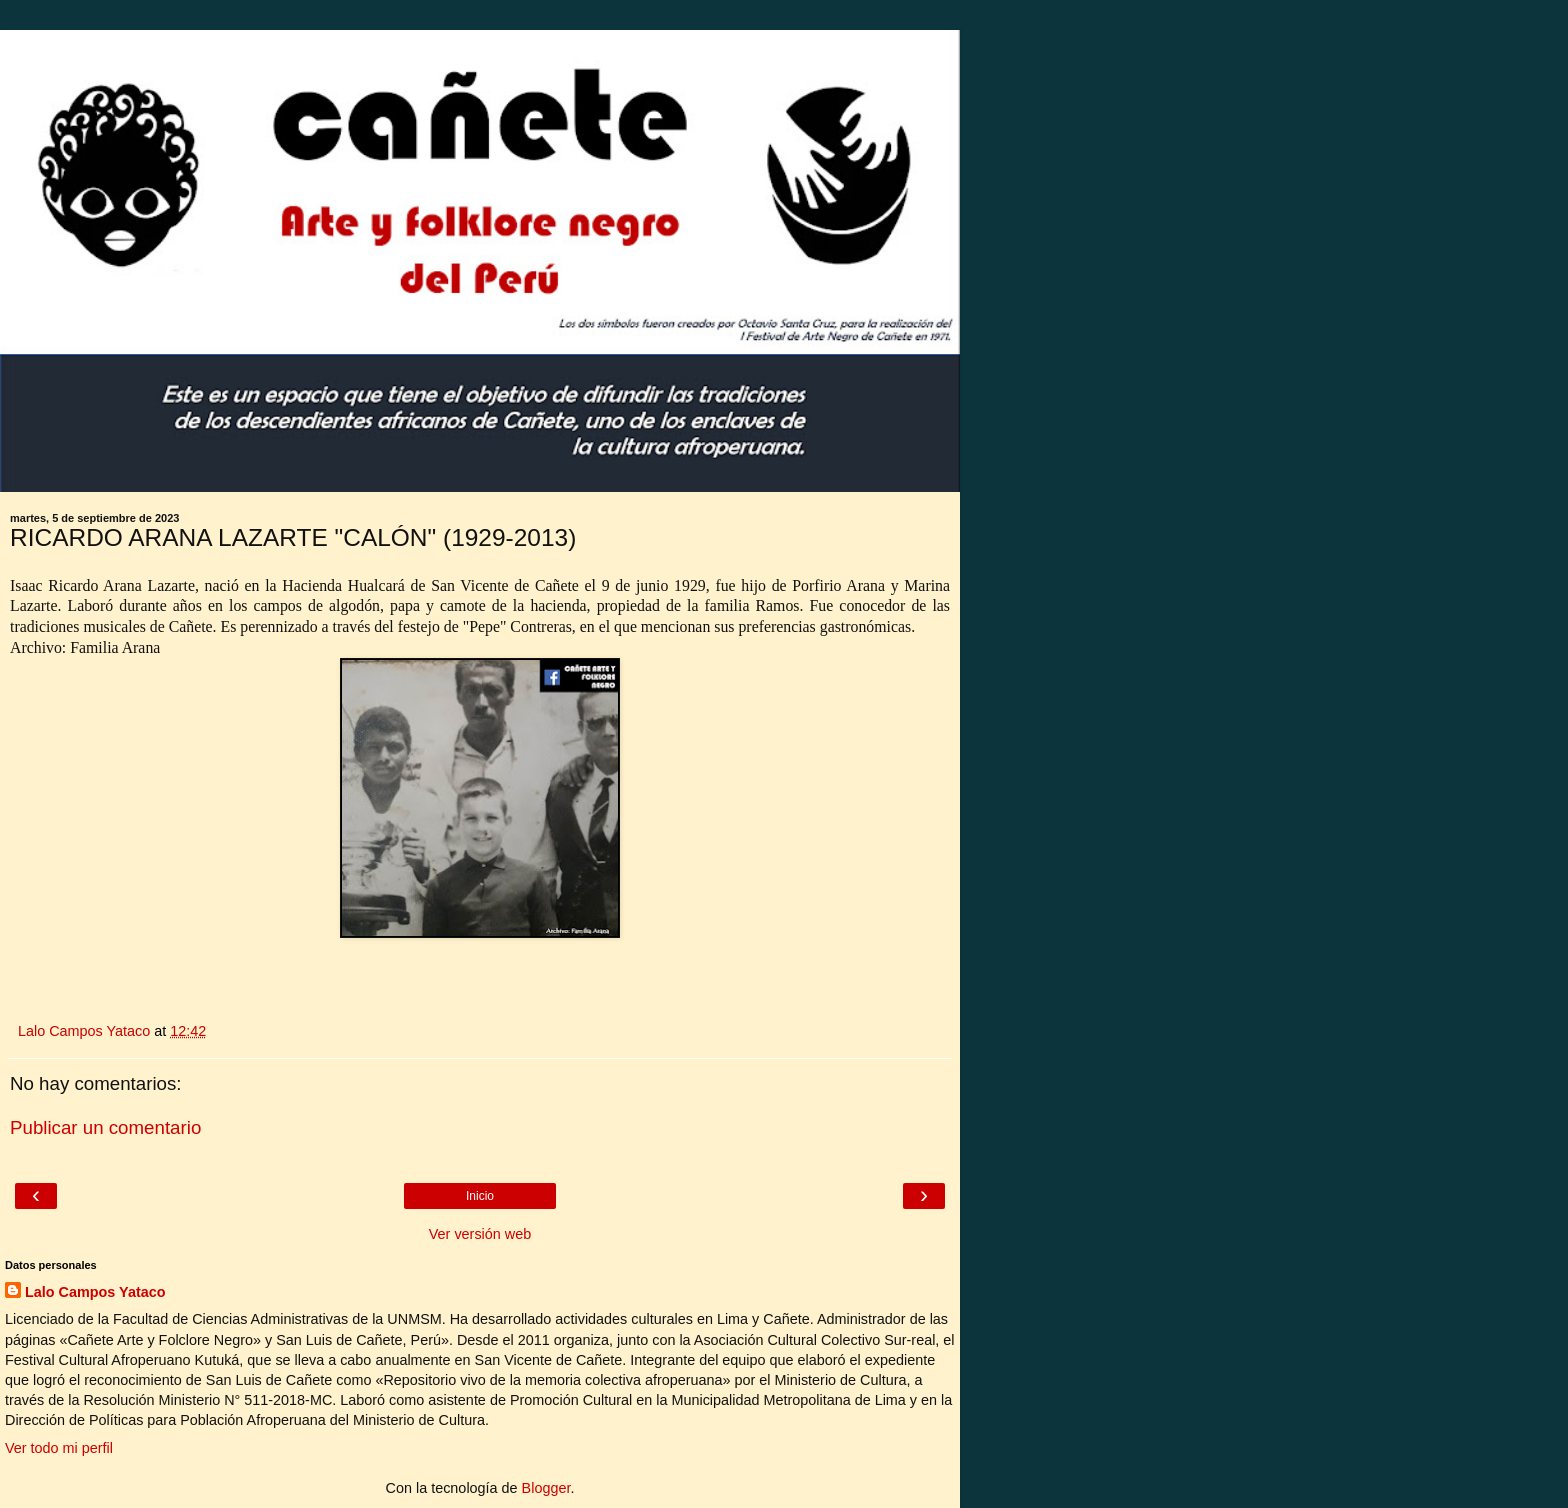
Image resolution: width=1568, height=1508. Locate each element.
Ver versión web (480, 1234)
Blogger (546, 1488)
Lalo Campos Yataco (95, 1292)
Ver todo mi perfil (59, 1448)
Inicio (480, 1196)
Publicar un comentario (105, 1127)
